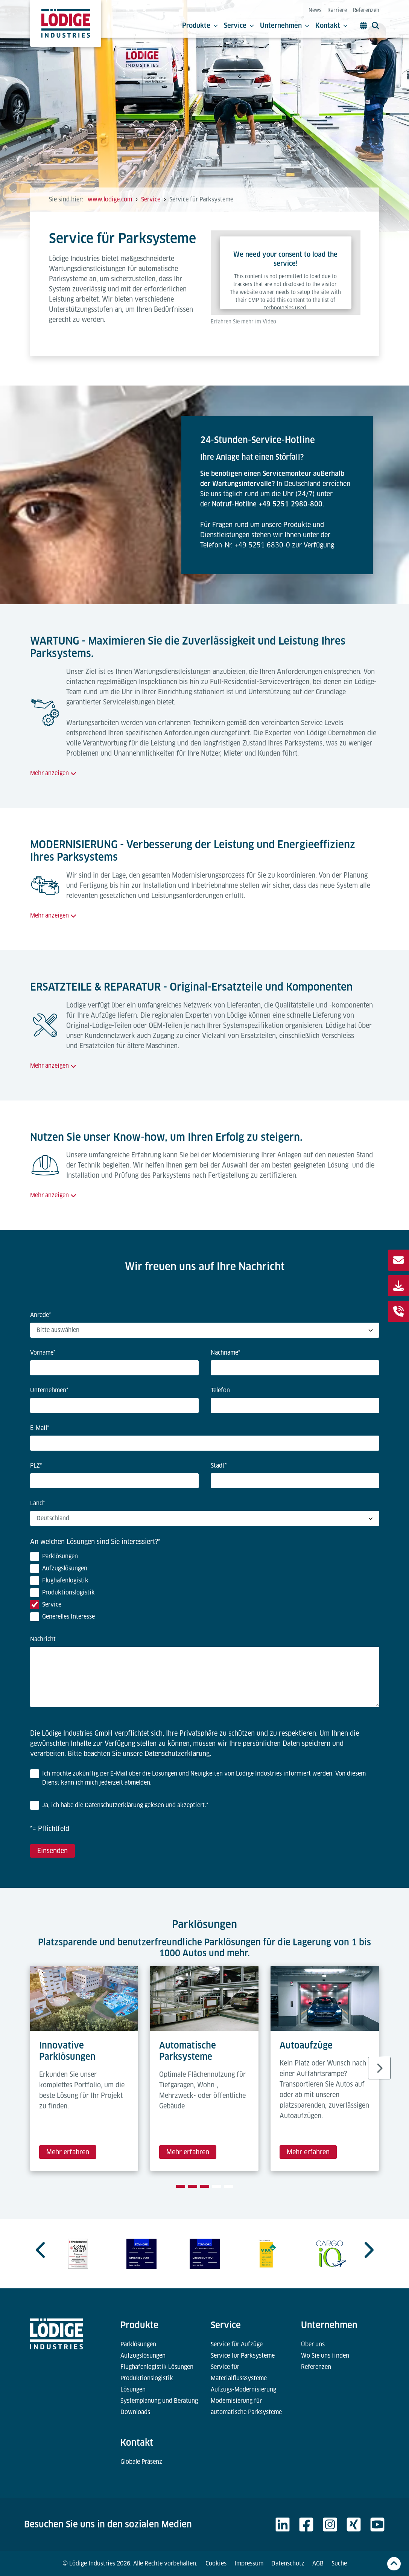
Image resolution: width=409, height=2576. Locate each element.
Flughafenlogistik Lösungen (156, 2366)
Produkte (200, 25)
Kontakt (331, 25)
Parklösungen (138, 2344)
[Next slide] (379, 2068)
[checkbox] (204, 1588)
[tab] (180, 2186)
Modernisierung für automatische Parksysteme (246, 2406)
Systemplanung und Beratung (159, 2400)
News (315, 10)
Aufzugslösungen (143, 2355)
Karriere (337, 10)
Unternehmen (284, 25)
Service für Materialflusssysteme (239, 2372)
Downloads (135, 2412)
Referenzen (366, 10)
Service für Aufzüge (237, 2344)
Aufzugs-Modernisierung (243, 2389)
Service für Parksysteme (243, 2355)
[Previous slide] (41, 2250)
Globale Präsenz (141, 2461)
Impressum (248, 2563)
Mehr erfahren (67, 2152)
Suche (339, 2563)
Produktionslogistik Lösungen (146, 2384)
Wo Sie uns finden (325, 2355)
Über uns (313, 2344)
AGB (318, 2563)
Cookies (216, 2563)
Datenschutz (287, 2563)
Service (239, 25)
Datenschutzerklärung (177, 1753)
